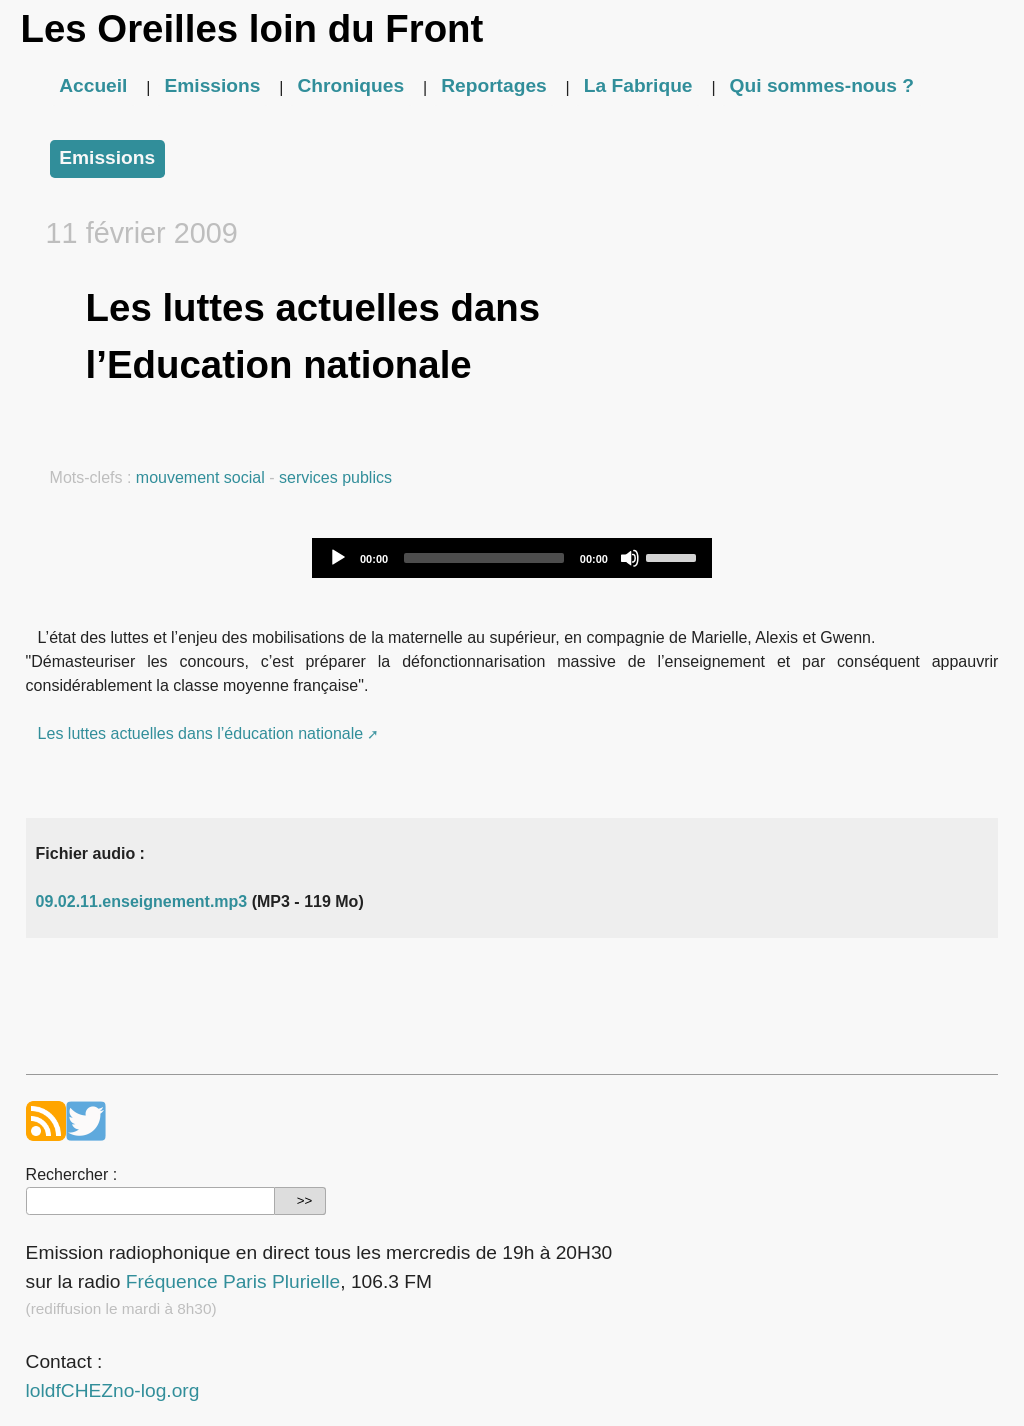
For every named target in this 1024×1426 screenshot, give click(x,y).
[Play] (338, 558)
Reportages (494, 85)
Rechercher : (72, 1174)
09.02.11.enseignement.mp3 (142, 901)
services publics (335, 477)
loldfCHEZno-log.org (113, 1390)
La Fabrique (638, 85)
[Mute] (630, 558)
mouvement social (200, 477)
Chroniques (351, 85)
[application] (512, 558)
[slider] (484, 558)
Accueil (93, 85)
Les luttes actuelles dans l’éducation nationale (201, 733)
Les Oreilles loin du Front (251, 28)
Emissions (212, 85)
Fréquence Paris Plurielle (233, 1281)
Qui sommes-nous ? (822, 85)
